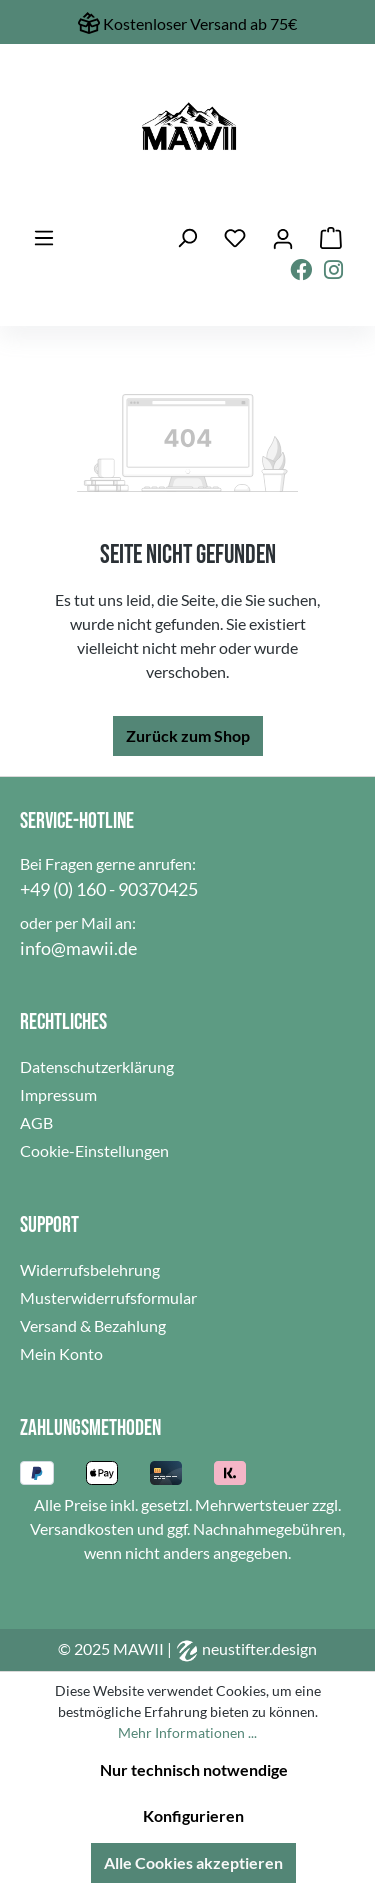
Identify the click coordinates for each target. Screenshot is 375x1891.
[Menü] (44, 238)
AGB (36, 1122)
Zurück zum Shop (188, 735)
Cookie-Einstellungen (94, 1150)
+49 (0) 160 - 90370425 (109, 889)
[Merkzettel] (235, 238)
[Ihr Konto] (283, 238)
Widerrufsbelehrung (90, 1269)
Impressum (58, 1094)
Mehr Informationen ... (187, 1732)
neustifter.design (246, 1648)
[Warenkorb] (331, 238)
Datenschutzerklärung (97, 1066)
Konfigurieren (193, 1815)
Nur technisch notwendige (194, 1769)
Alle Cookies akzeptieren (193, 1862)
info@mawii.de (78, 948)
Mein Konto (61, 1353)
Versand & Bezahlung (93, 1325)
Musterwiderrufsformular (108, 1297)
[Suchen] (187, 238)
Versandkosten (82, 1528)
